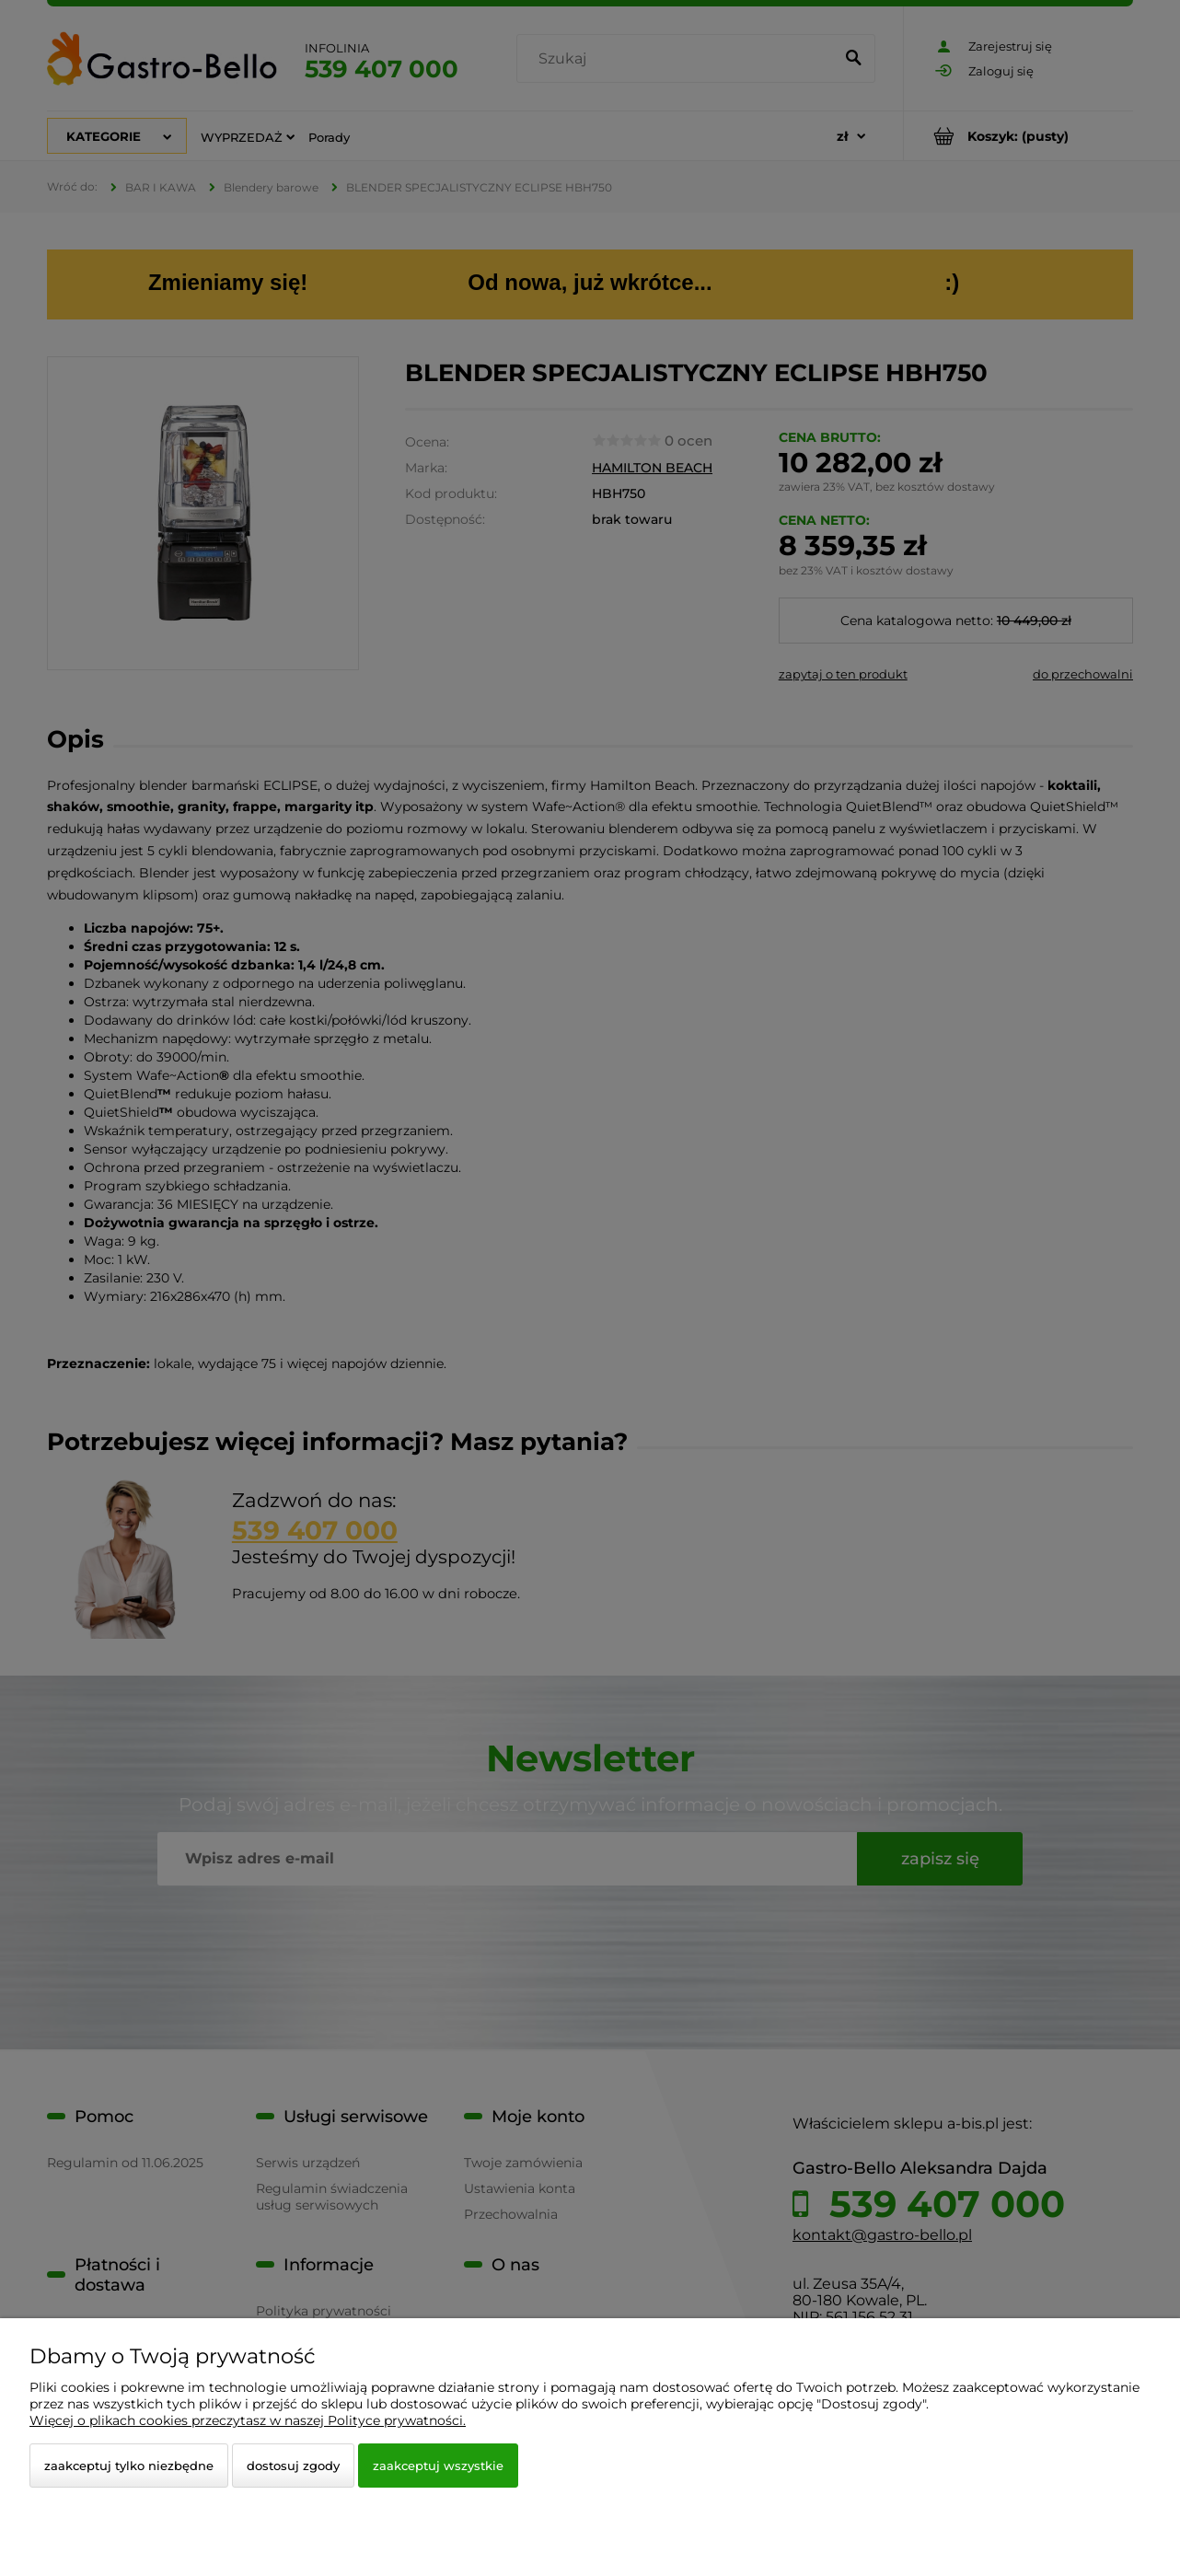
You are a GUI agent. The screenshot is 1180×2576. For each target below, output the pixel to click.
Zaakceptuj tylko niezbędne (129, 2465)
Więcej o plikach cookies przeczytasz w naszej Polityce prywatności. (247, 2420)
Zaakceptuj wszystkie (438, 2465)
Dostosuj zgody (293, 2465)
